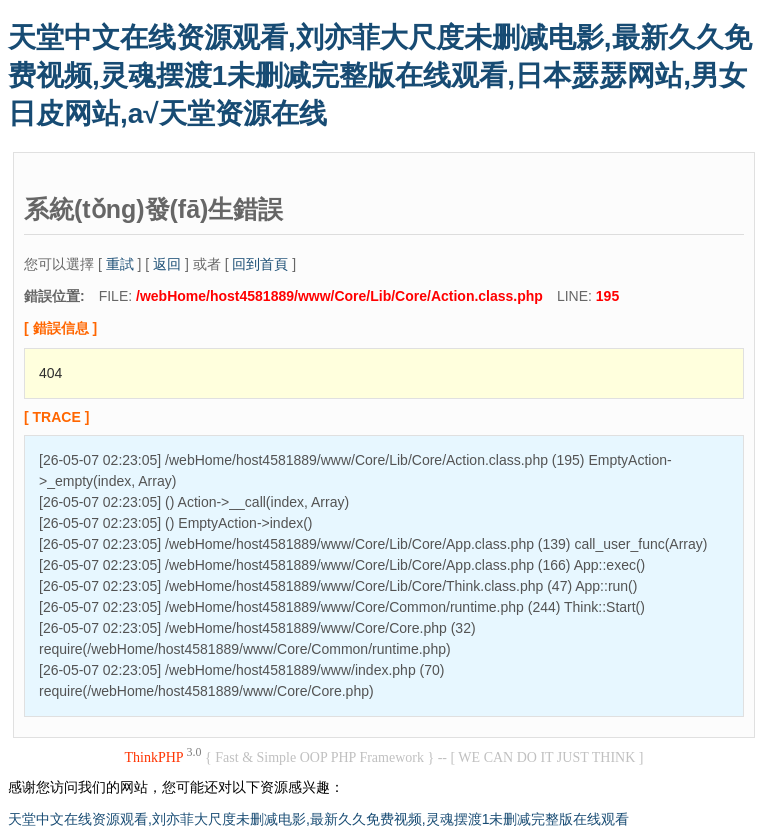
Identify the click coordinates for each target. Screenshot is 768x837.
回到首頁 (260, 264)
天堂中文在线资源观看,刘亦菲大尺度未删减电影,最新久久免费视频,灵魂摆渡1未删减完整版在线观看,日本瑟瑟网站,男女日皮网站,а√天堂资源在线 (380, 75)
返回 (167, 264)
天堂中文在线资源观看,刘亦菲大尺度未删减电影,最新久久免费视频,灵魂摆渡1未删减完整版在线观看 (318, 819)
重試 (120, 264)
